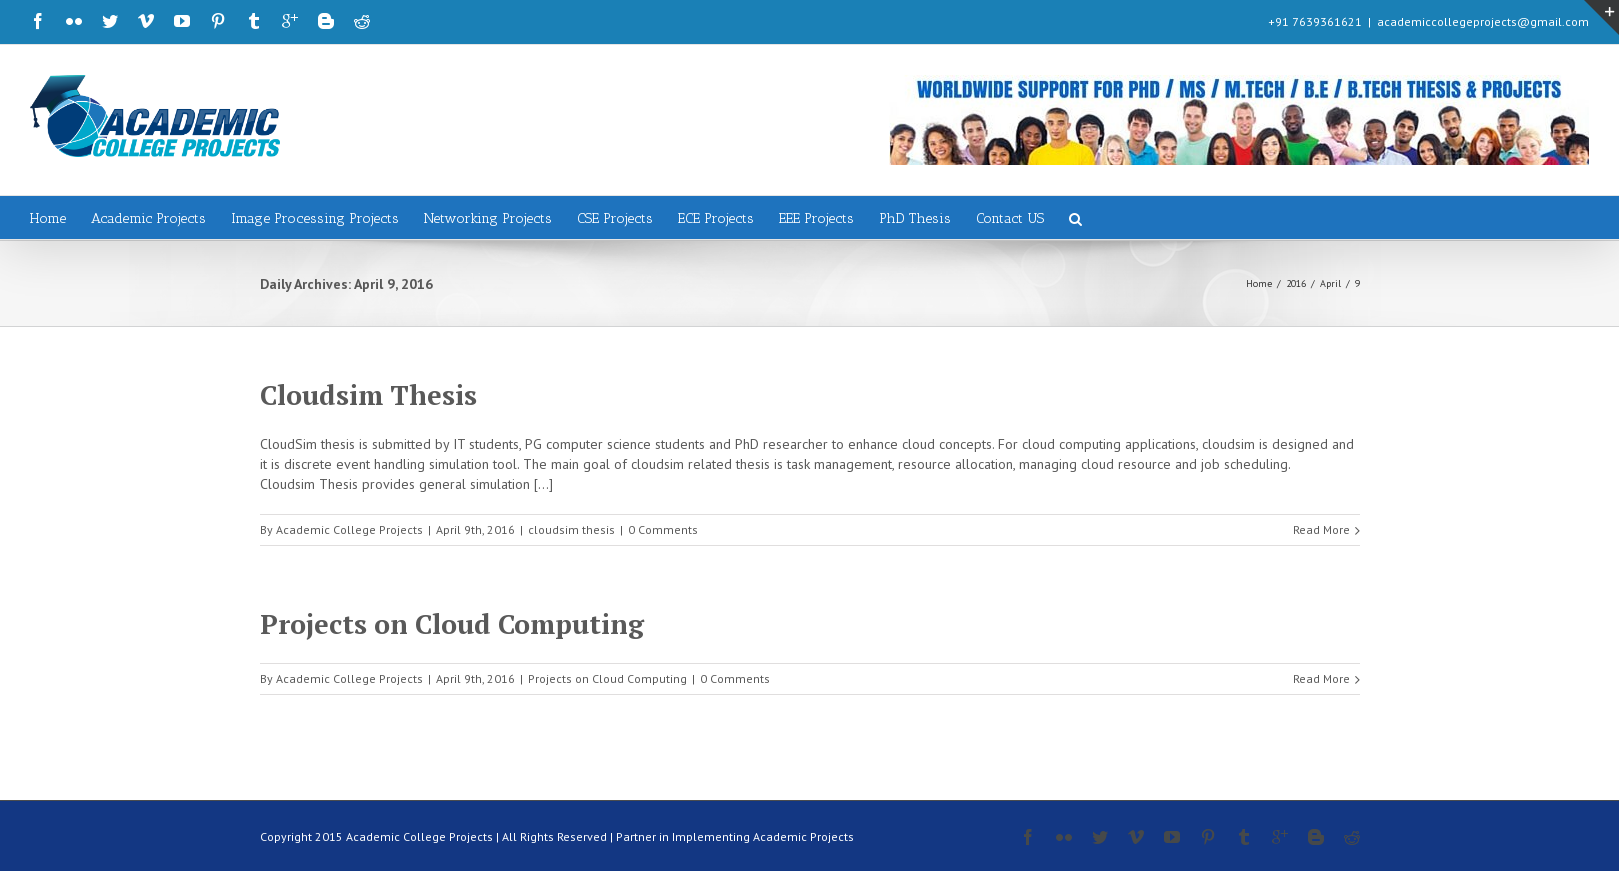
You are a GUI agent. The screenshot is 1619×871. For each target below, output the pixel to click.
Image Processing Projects (315, 218)
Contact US (1010, 218)
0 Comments (663, 529)
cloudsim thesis (571, 529)
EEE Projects (816, 218)
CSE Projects (615, 218)
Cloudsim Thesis (368, 395)
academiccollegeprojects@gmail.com (1483, 21)
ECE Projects (716, 218)
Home (48, 218)
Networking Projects (488, 218)
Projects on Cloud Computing (452, 624)
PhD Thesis (915, 218)
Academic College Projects (349, 529)
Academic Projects (148, 218)
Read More (1321, 529)
